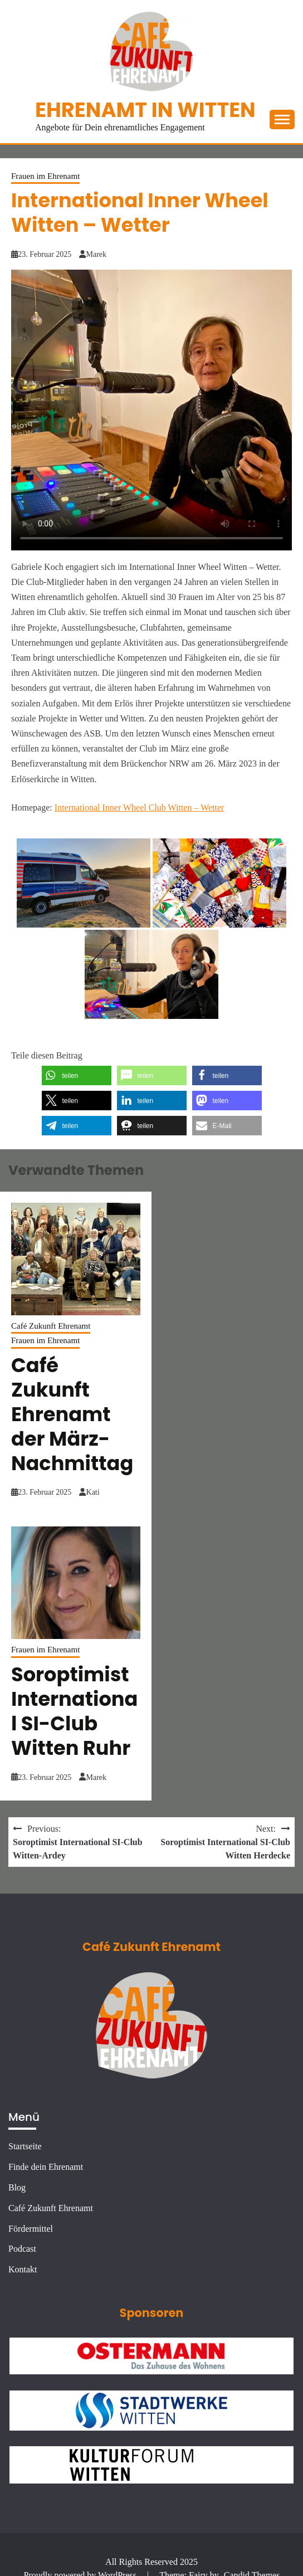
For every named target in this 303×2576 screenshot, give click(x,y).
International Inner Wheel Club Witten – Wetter (139, 807)
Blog (17, 2187)
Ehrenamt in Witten (145, 109)
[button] (76, 1075)
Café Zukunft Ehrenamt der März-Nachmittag (72, 1414)
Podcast (22, 2248)
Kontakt (22, 2269)
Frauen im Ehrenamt (45, 176)
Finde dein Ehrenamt (45, 2167)
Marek (96, 254)
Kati (93, 1492)
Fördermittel (30, 2228)
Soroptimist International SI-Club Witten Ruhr (74, 1711)
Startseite (25, 2146)
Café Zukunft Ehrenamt (50, 1325)
